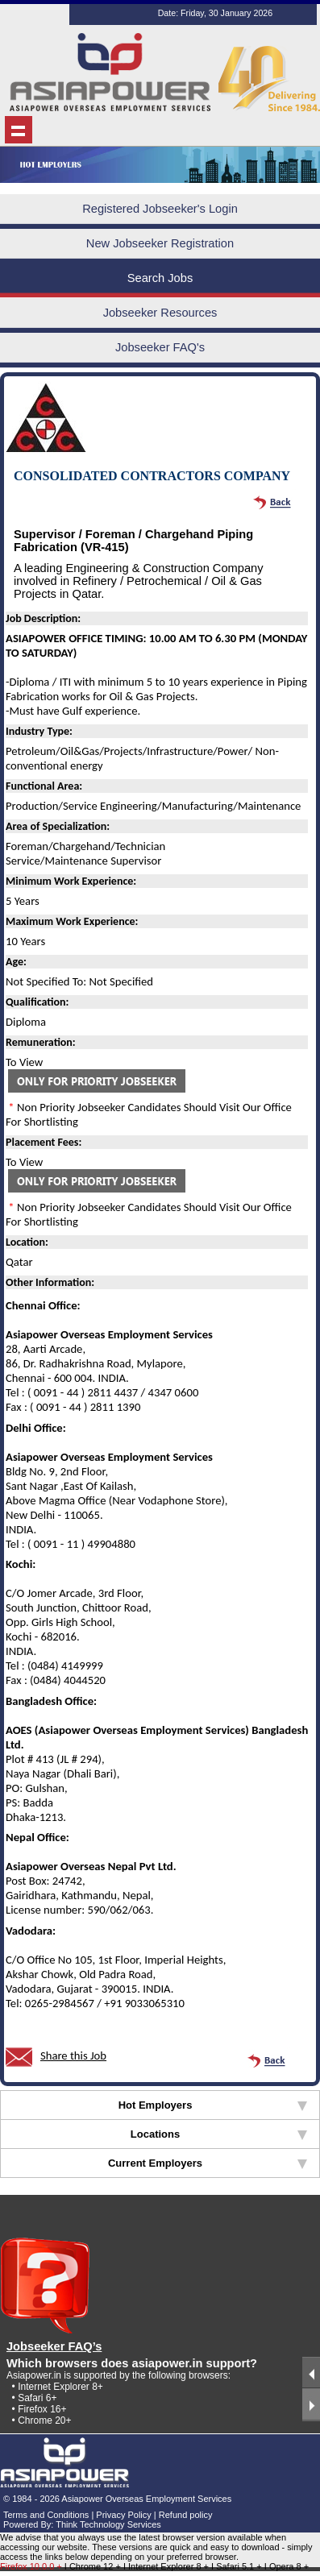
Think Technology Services (108, 2524)
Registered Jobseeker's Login (160, 208)
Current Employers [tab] (207, 2163)
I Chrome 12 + (93, 2566)
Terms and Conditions (46, 2515)
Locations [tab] (219, 2134)
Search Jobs (160, 278)
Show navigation (18, 129)
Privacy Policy (123, 2515)
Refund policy (186, 2515)
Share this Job (73, 2055)
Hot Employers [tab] (212, 2105)
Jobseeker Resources (160, 312)
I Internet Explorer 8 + (167, 2566)
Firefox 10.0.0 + (31, 2566)
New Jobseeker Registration (160, 243)
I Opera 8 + (286, 2566)
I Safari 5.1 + (237, 2566)
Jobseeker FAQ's (160, 347)
